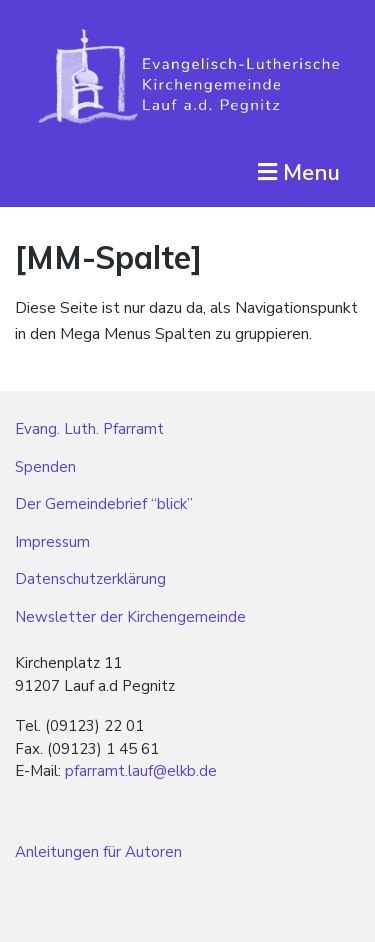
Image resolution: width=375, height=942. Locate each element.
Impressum (52, 542)
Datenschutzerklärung (90, 579)
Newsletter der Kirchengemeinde (130, 617)
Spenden (45, 467)
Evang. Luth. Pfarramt (89, 429)
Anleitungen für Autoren (98, 852)
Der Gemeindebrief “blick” (104, 504)
